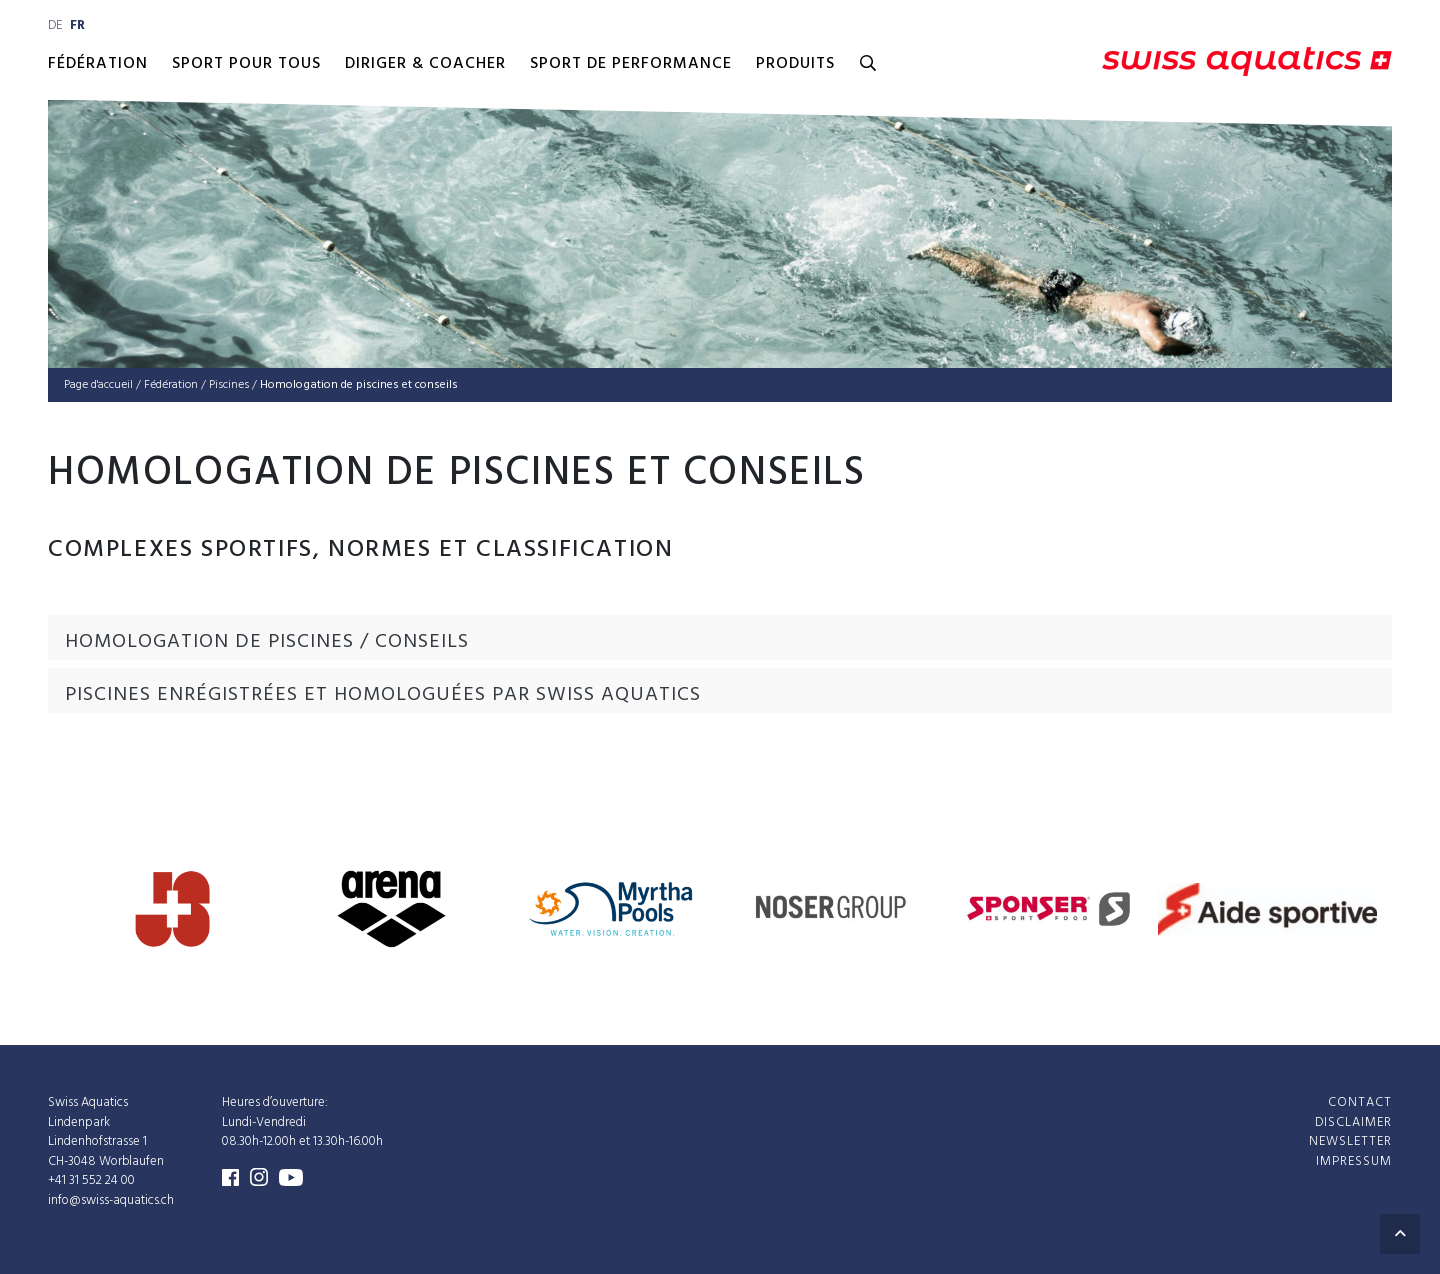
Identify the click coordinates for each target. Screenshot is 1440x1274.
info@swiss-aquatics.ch (111, 1200)
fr (77, 25)
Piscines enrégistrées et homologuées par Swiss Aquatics (383, 695)
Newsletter (1350, 1141)
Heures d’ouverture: (275, 1102)
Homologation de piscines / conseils (267, 642)
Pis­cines (229, 385)
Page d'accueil (98, 385)
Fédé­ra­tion (171, 385)
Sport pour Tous (246, 64)
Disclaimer (1353, 1122)
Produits (795, 64)
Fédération (98, 64)
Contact (1360, 1102)
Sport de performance (631, 64)
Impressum (1354, 1161)
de (55, 25)
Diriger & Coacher (425, 64)
